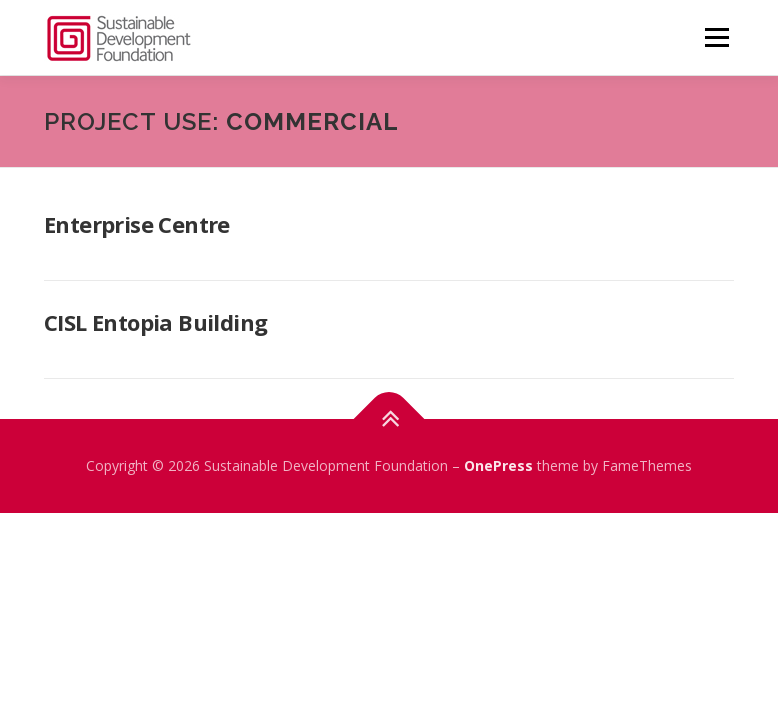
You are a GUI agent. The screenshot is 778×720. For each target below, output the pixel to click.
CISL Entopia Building (155, 322)
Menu (716, 37)
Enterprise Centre (137, 224)
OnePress (498, 465)
